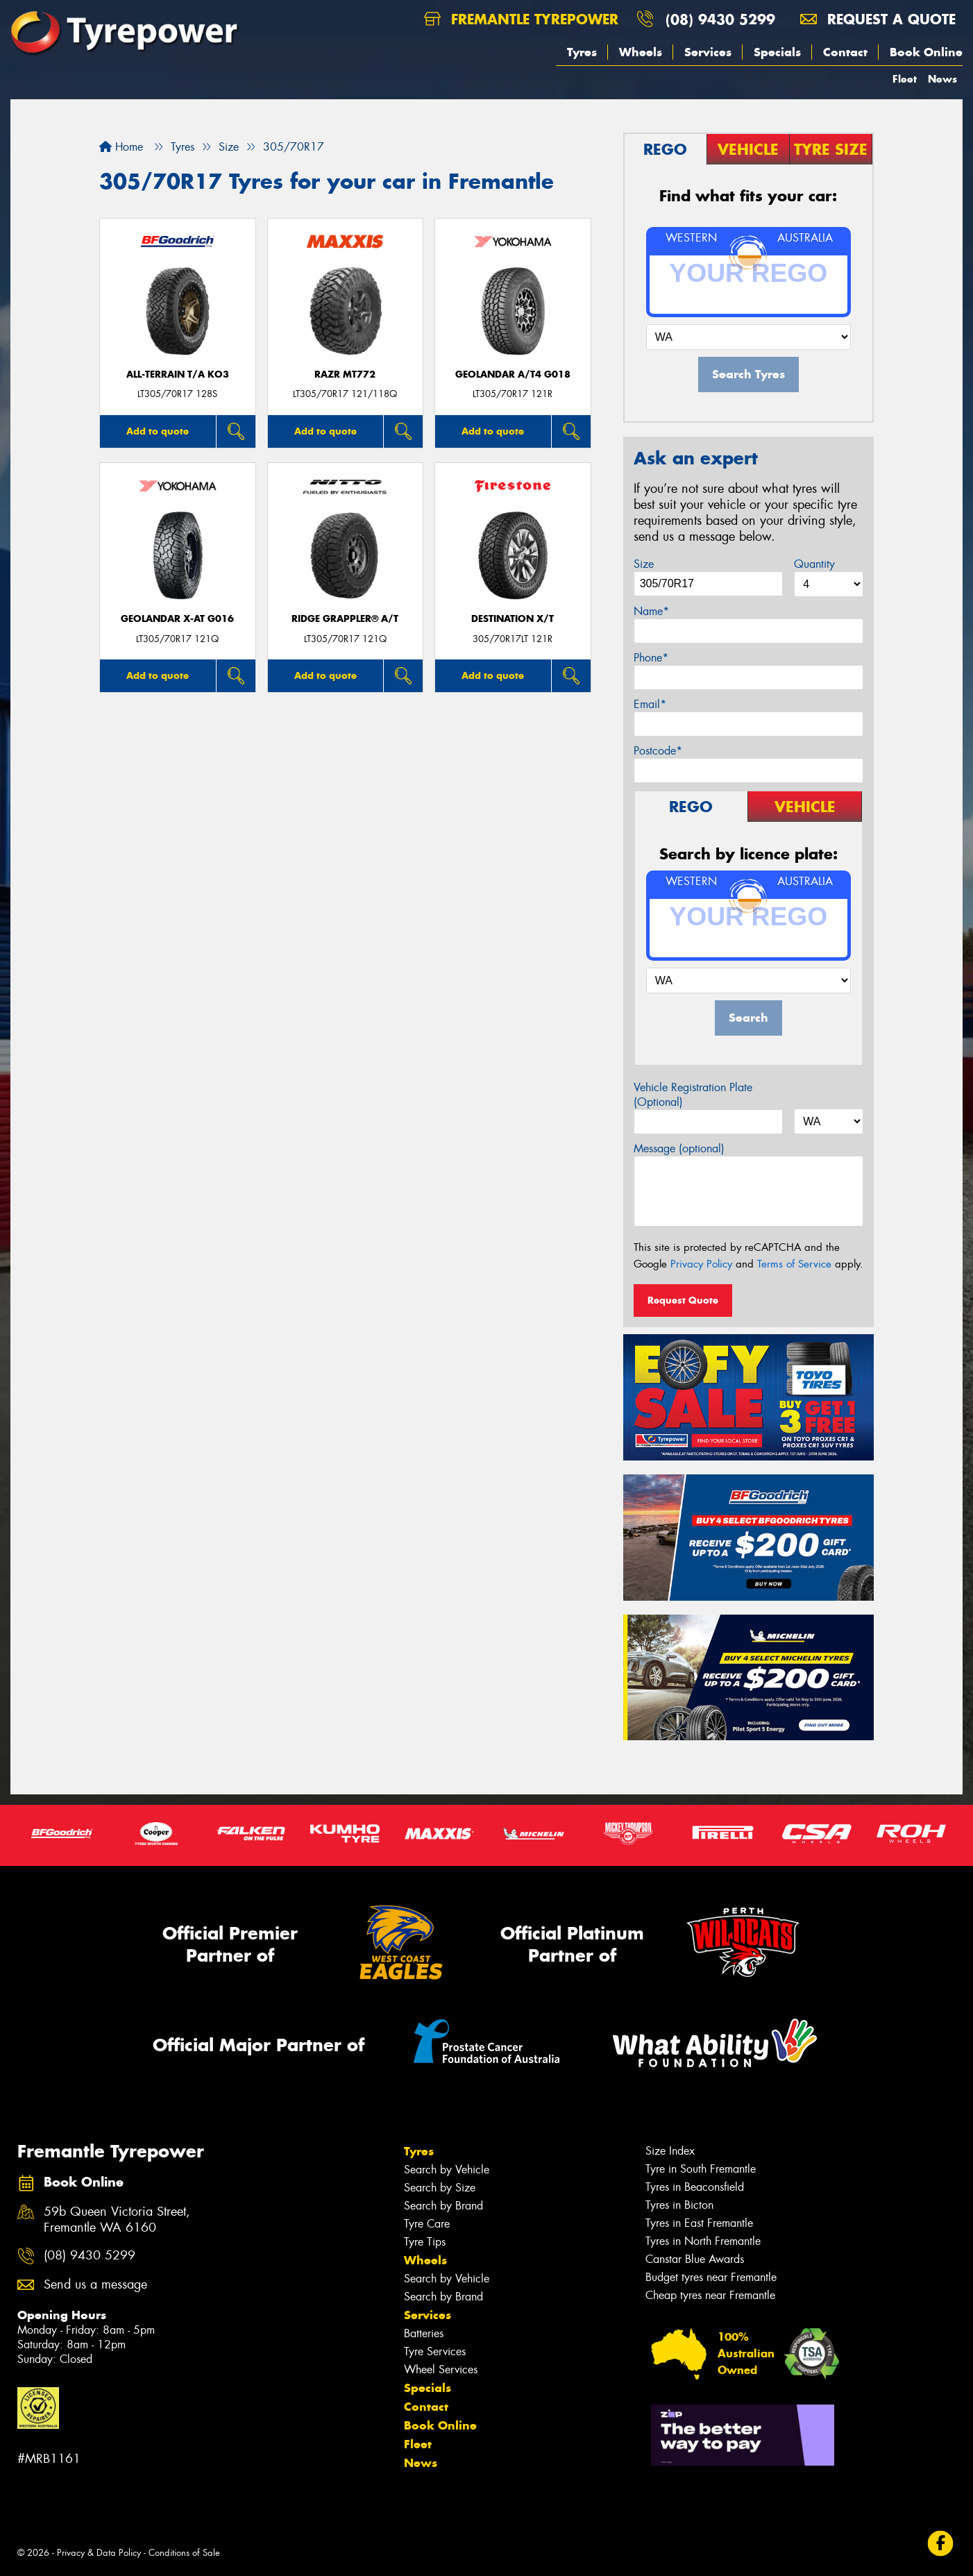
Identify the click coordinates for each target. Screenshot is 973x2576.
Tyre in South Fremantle (700, 2169)
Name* (651, 611)
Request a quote (878, 19)
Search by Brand (443, 2205)
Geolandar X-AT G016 (177, 619)
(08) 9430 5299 (720, 19)
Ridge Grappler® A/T (344, 619)
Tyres (582, 52)
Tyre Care (427, 2223)
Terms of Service (794, 1264)
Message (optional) (679, 1148)
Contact (845, 52)
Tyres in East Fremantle (699, 2223)
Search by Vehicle (446, 2169)
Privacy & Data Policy (99, 2553)
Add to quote (157, 431)
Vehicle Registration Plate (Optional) (693, 1094)
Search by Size (439, 2187)
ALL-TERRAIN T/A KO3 (177, 374)
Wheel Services (440, 2369)
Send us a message (95, 2285)
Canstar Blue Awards (694, 2259)
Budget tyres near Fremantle (711, 2277)
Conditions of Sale (184, 2553)
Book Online (926, 52)
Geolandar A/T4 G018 (512, 374)
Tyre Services (435, 2351)
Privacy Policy (701, 1264)
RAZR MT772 (344, 374)
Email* (650, 704)
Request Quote (683, 1300)
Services (707, 52)
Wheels (640, 52)
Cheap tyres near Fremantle (710, 2295)
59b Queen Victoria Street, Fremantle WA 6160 (117, 2220)
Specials (777, 52)
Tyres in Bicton (679, 2205)
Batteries (423, 2333)
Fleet (904, 78)
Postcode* (658, 750)
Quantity (814, 564)
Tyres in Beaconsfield (694, 2187)
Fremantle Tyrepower (521, 19)
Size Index (670, 2151)
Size (644, 564)
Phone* (651, 657)
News (942, 78)
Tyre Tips (425, 2241)
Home (121, 147)
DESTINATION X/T (512, 619)
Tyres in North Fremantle (703, 2241)
